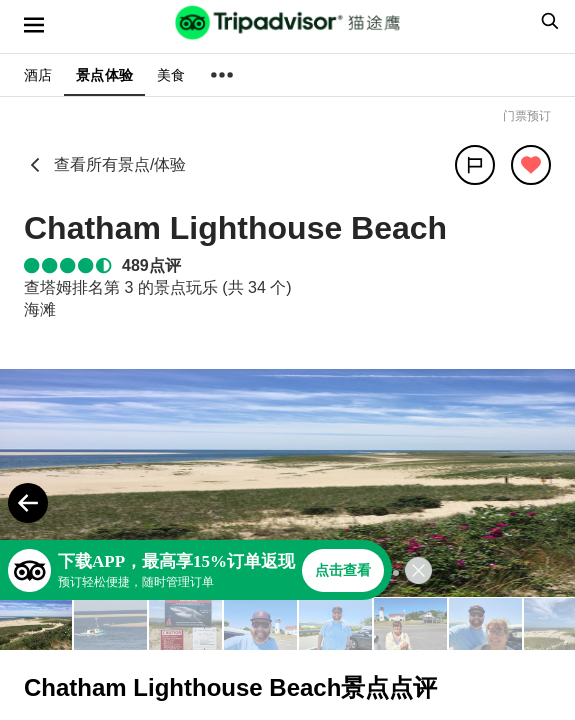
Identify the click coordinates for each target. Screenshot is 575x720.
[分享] (475, 165)
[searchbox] (547, 21)
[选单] (34, 25)
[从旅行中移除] (531, 165)
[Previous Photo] (28, 503)
